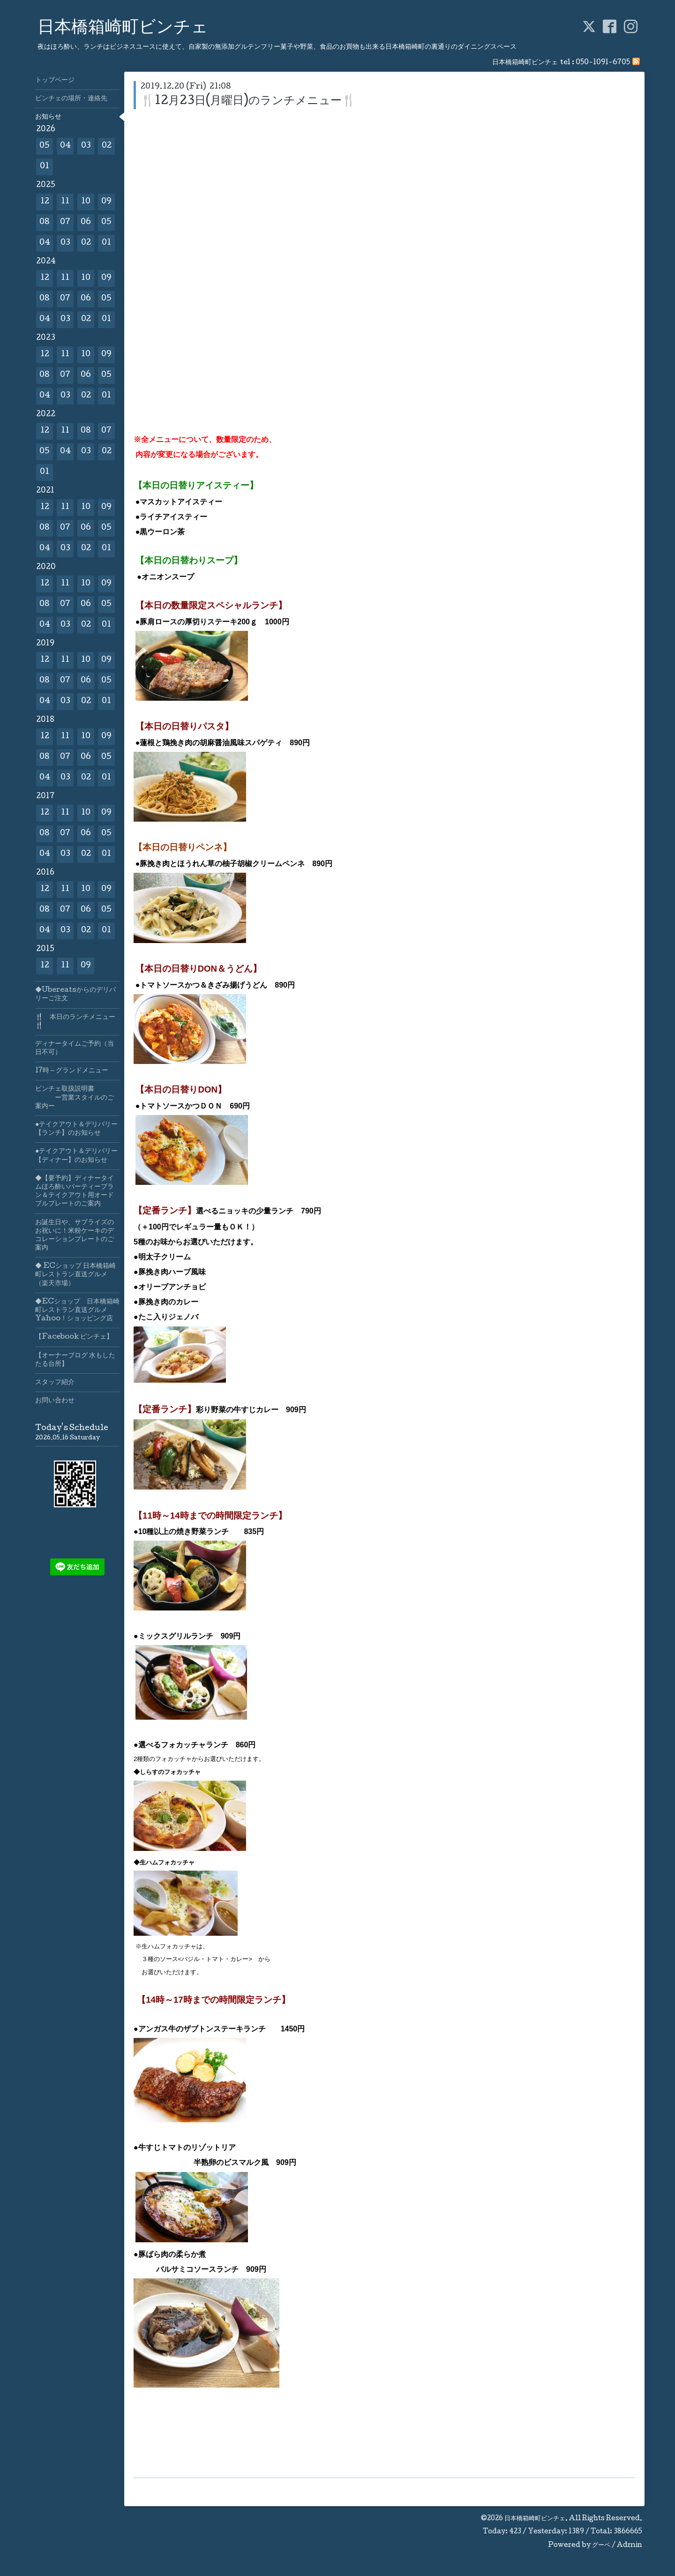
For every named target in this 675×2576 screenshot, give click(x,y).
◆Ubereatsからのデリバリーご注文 (75, 995)
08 (44, 222)
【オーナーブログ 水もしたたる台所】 (75, 1360)
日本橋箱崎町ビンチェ (123, 28)
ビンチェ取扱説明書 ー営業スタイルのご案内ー (74, 1098)
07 (65, 222)
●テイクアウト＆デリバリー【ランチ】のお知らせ (76, 1129)
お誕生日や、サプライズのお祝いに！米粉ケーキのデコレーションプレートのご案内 (74, 1235)
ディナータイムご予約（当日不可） (74, 1048)
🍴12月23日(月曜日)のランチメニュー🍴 (248, 101)
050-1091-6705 (603, 63)
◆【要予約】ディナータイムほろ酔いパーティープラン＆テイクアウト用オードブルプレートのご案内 (74, 1191)
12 (44, 202)
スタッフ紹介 (55, 1382)
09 (106, 202)
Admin (629, 2545)
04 (65, 146)
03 (86, 146)
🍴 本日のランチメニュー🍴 (75, 1022)
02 (107, 146)
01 (44, 167)
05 (44, 146)
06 (86, 222)
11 (65, 202)
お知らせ (48, 117)
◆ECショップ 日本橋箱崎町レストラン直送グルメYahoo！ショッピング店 (77, 1310)
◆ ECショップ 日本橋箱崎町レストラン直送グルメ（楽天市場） (75, 1275)
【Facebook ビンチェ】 (74, 1337)
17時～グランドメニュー (71, 1071)
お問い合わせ (55, 1401)
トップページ (55, 80)
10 (85, 202)
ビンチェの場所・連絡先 (71, 99)
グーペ (601, 2545)
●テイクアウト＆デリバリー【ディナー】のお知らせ (76, 1156)
